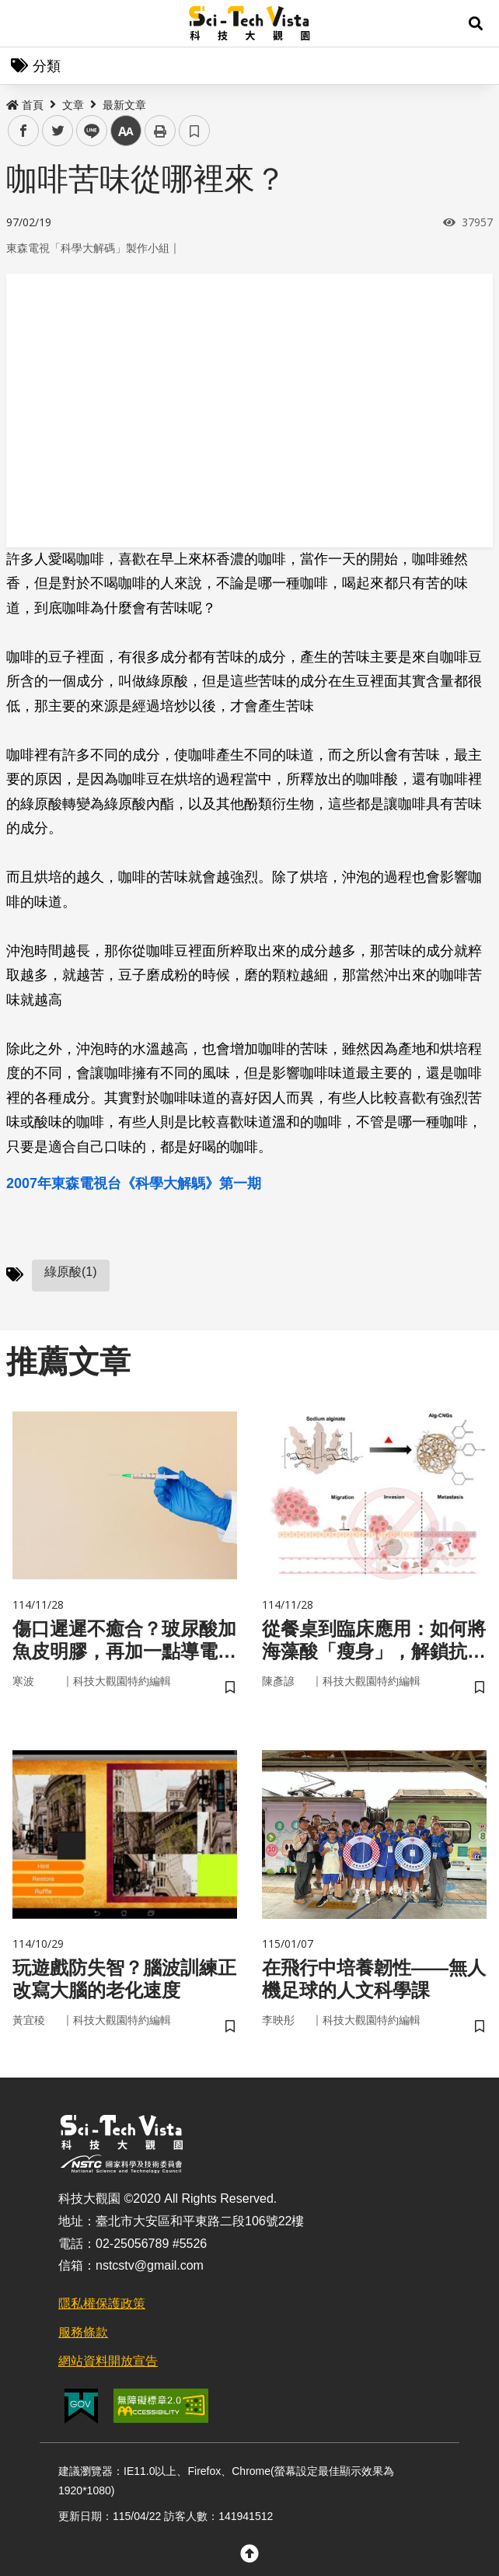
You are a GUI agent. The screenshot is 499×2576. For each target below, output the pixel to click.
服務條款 (83, 2332)
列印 (160, 130)
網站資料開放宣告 (108, 2361)
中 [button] (126, 131)
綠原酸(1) (70, 1271)
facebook (24, 131)
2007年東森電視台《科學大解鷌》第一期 (133, 1183)
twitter (58, 131)
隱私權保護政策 (101, 2303)
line (86, 131)
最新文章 (124, 105)
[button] (475, 23)
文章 (73, 105)
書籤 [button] (194, 130)
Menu (23, 23)
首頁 (25, 105)
